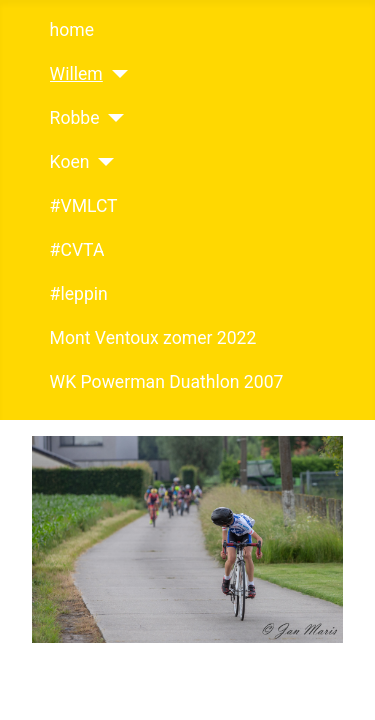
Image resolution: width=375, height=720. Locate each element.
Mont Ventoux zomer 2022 (153, 338)
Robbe (75, 118)
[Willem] (115, 74)
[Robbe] (112, 118)
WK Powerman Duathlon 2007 (167, 382)
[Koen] (101, 162)
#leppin (79, 294)
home (72, 30)
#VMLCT (84, 206)
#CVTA (77, 250)
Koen (70, 162)
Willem (76, 74)
